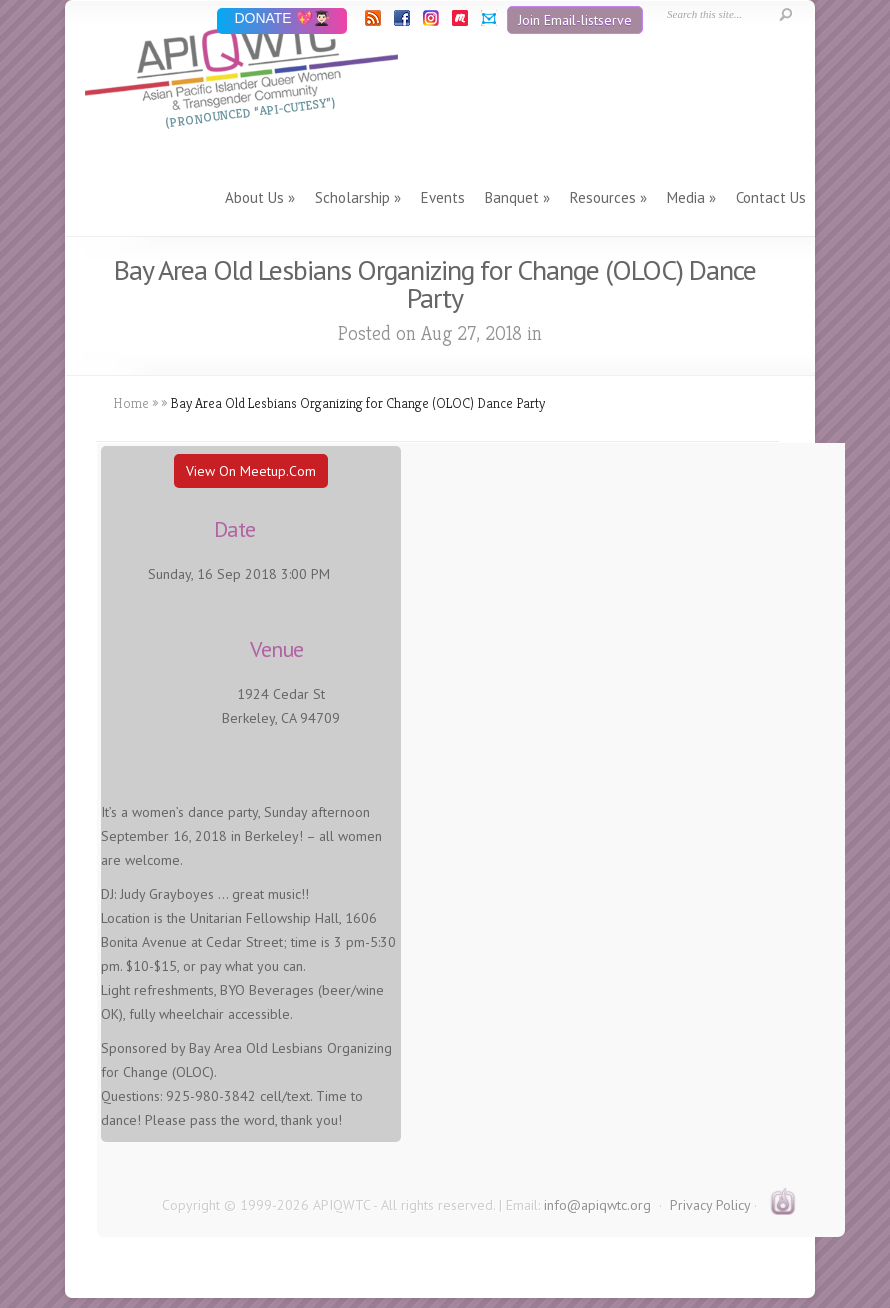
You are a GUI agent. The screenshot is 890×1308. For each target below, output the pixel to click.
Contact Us (771, 197)
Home (131, 403)
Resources (603, 197)
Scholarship (352, 197)
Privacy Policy (710, 1205)
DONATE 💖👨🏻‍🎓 (281, 19)
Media (686, 197)
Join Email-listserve (575, 20)
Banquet (512, 197)
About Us (254, 197)
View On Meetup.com (251, 471)
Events (443, 197)
